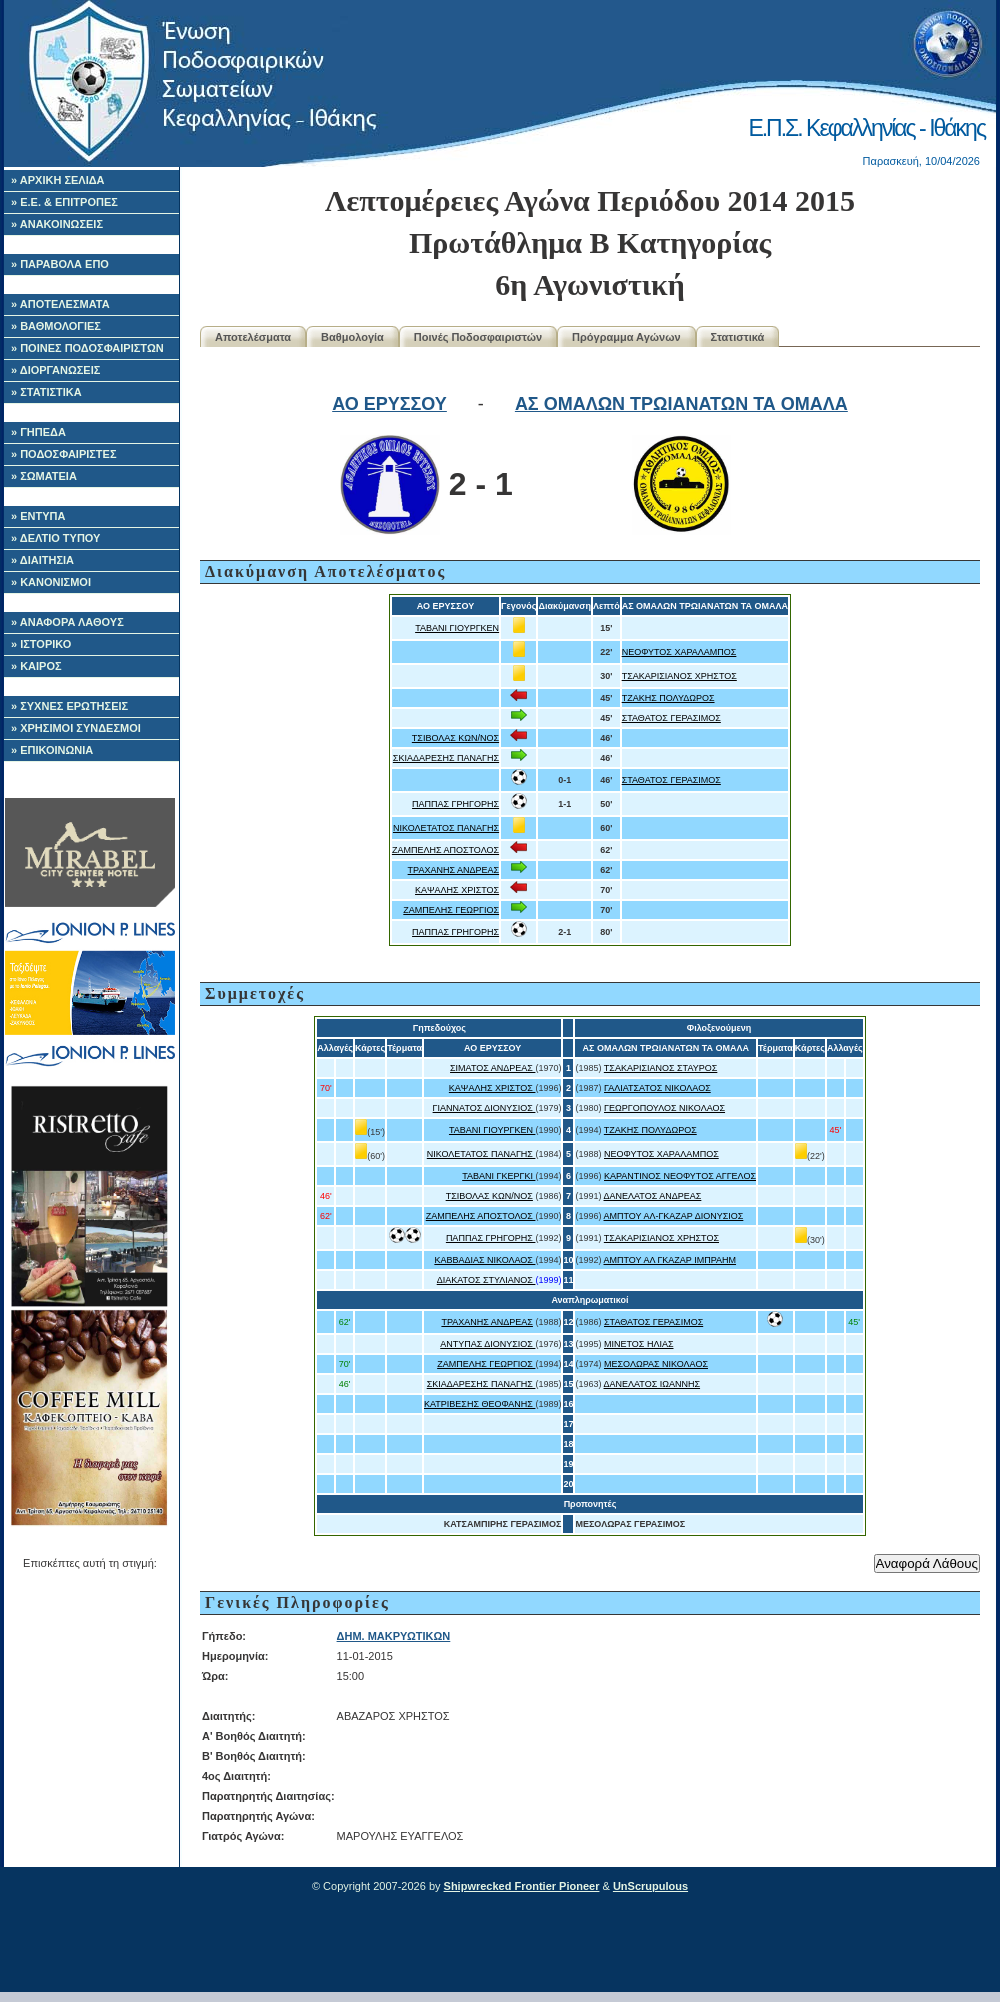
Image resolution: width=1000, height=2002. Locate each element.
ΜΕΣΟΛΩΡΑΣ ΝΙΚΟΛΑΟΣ (656, 1364)
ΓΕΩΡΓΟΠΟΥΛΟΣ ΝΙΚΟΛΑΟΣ (664, 1108)
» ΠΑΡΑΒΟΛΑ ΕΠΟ (60, 264)
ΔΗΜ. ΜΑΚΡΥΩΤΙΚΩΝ (394, 1636)
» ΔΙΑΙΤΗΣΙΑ (42, 560)
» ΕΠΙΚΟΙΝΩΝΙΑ (52, 750)
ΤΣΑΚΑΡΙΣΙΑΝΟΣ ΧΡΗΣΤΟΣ (679, 676)
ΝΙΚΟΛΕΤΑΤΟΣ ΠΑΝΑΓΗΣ (446, 828)
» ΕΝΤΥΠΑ (38, 516)
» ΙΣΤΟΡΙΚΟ (41, 644)
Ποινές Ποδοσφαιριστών (478, 337)
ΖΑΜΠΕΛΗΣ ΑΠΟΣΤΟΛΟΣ (445, 850)
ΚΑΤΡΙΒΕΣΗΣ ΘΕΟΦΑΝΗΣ (479, 1404)
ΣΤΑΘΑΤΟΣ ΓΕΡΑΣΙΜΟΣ (671, 718)
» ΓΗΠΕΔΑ (38, 432)
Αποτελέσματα (253, 337)
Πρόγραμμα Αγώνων (626, 337)
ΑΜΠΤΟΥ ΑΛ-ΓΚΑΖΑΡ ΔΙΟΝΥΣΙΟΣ (674, 1216)
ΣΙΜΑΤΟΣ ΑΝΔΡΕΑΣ (492, 1068)
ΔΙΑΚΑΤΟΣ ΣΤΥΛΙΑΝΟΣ (486, 1280)
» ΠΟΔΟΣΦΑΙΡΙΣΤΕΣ (64, 454)
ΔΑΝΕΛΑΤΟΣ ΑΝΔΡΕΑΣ (653, 1196)
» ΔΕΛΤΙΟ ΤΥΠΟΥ (55, 538)
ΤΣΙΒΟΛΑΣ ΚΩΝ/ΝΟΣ (455, 738)
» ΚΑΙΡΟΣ (36, 666)
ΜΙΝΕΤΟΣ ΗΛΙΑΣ (638, 1344)
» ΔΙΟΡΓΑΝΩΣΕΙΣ (55, 370)
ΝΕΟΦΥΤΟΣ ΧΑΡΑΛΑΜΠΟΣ (679, 652)
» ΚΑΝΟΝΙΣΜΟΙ (51, 582)
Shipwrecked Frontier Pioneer (522, 1886)
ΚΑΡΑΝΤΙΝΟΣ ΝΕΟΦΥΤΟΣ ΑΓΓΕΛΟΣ (680, 1176)
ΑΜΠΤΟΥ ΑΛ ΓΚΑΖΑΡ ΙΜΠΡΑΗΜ (670, 1260)
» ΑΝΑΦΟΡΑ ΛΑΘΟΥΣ (67, 622)
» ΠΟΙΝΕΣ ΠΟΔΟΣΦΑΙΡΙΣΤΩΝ (87, 348)
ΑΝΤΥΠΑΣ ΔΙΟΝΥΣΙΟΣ (487, 1344)
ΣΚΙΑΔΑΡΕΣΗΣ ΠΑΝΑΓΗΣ (446, 758)
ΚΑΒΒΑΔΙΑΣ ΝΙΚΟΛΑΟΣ (484, 1260)
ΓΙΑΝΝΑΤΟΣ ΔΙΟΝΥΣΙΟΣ (484, 1108)
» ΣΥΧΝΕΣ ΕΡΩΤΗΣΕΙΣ (69, 706)
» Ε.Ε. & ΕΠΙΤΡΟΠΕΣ (64, 202)
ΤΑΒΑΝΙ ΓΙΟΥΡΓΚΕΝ (457, 628)
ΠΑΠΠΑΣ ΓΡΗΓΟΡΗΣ (455, 804)
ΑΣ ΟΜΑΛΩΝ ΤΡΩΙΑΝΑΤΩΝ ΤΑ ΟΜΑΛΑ (681, 404)
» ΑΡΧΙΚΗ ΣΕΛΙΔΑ (58, 180)
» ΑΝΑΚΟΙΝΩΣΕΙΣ (57, 224)
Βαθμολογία (352, 337)
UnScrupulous (650, 1886)
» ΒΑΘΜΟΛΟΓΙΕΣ (56, 326)
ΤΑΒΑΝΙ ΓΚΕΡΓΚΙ (498, 1176)
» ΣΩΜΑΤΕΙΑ (44, 476)
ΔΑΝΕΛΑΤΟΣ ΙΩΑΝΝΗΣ (652, 1384)
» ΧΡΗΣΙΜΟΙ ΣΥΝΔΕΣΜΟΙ (76, 728)
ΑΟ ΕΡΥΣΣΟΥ (389, 404)
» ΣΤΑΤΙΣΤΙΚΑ (46, 392)
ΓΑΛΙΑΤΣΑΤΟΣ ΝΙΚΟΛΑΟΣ (657, 1088)
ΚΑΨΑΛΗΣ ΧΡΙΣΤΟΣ (457, 890)
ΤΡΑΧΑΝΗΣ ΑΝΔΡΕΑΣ (454, 870)
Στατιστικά (738, 337)
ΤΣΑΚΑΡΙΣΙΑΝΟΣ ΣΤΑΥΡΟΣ (661, 1068)
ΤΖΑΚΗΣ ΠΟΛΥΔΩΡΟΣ (668, 698)
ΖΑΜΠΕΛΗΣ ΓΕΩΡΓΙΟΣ (451, 910)
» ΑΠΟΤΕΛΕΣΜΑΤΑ (60, 304)
